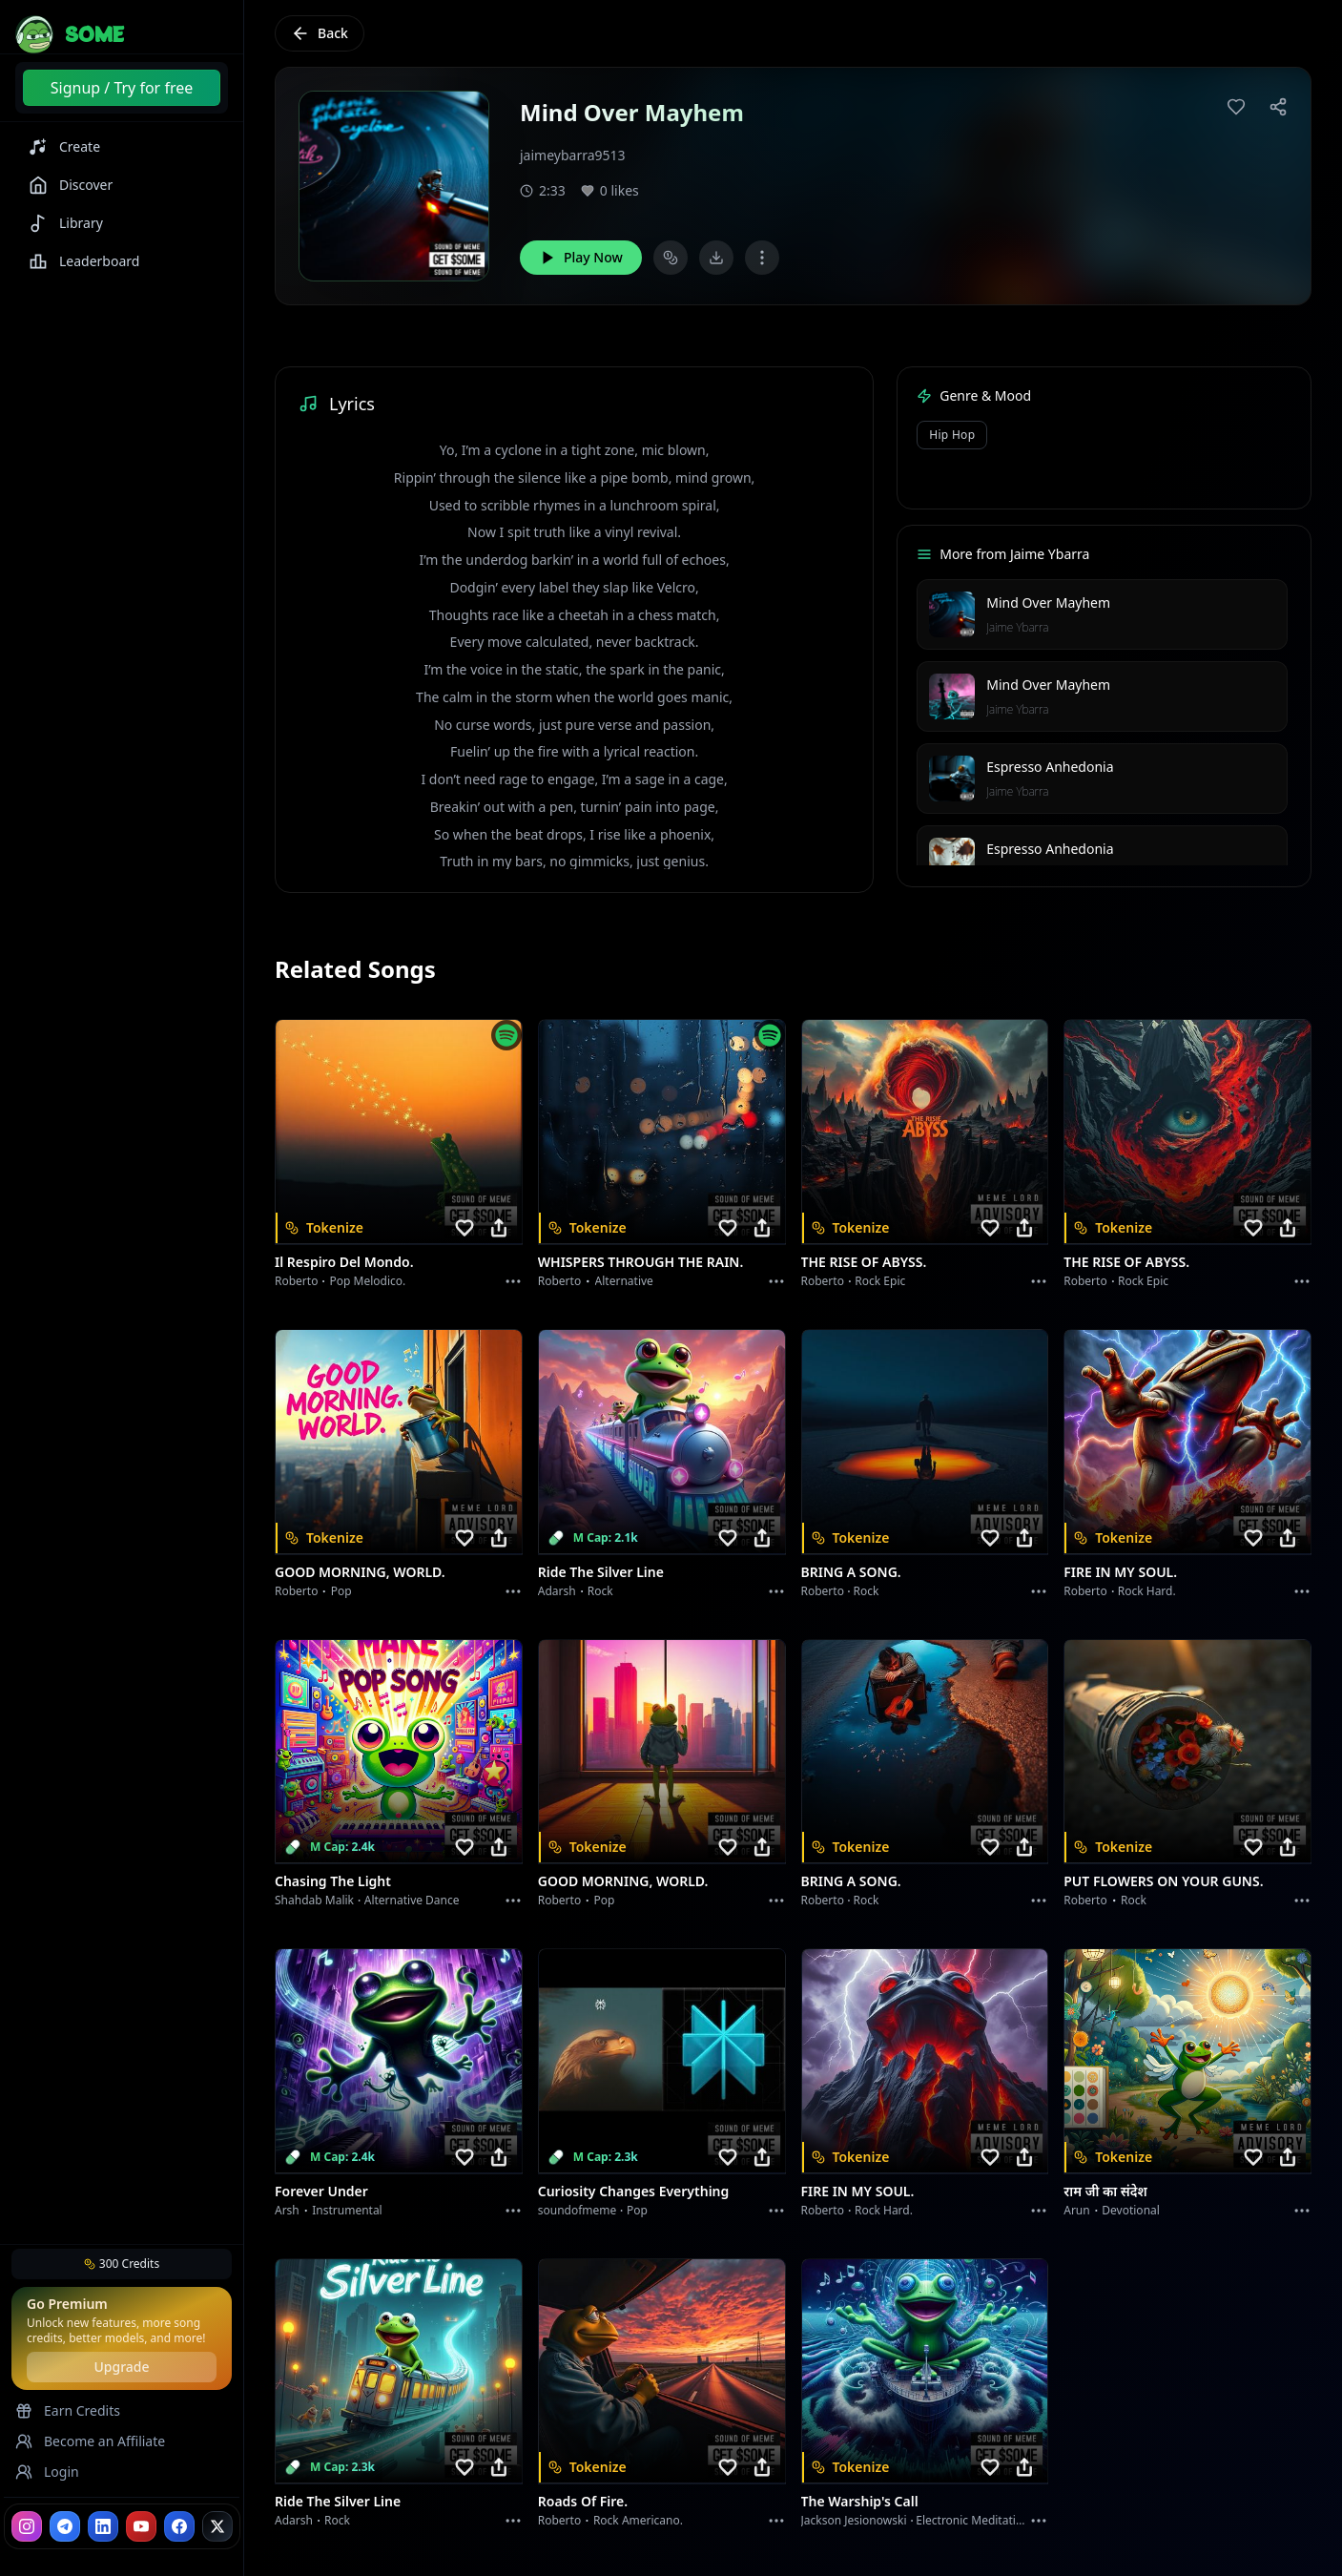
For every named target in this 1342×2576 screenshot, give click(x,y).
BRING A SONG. (851, 1572)
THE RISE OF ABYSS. (864, 1262)
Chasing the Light (333, 1881)
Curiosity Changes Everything (634, 2191)
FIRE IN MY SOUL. (1120, 1572)
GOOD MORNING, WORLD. (360, 1572)
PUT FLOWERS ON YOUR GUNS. (1163, 1881)
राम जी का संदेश (1105, 2191)
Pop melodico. (368, 1281)
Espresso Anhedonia (1049, 767)
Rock (600, 1591)
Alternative (624, 1281)
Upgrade (121, 2367)
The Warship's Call (860, 2501)
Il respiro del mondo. (344, 1262)
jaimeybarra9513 (573, 155)
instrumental (347, 2210)
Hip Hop (952, 434)
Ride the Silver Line (601, 1572)
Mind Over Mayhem (1048, 602)
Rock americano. (638, 2520)
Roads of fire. (583, 2501)
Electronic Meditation (972, 2520)
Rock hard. (1147, 1591)
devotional (1131, 2210)
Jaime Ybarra (1017, 627)
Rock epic (880, 1281)
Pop (341, 1591)
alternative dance (412, 1900)
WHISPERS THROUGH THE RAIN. (641, 1262)
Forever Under (321, 2191)
